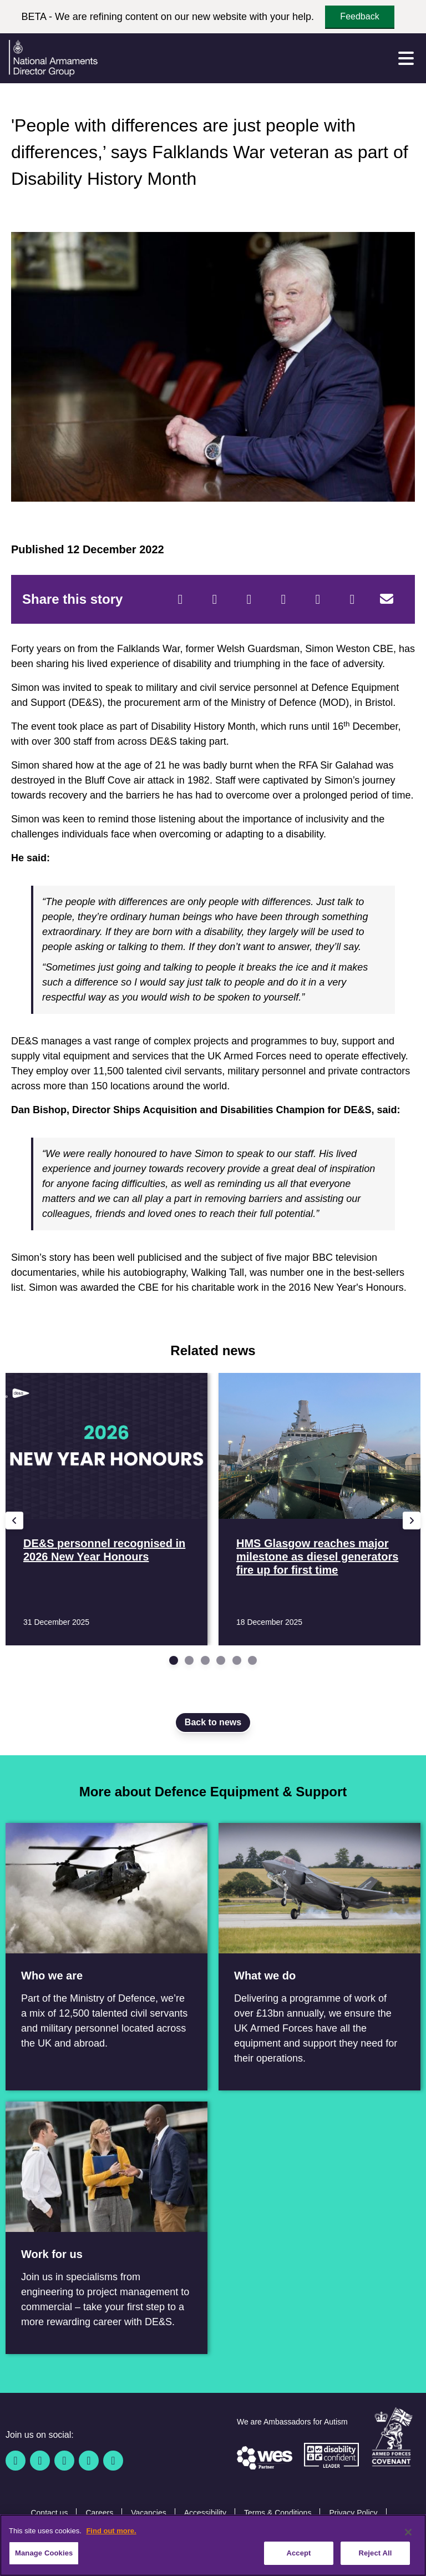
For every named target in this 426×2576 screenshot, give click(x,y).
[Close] (408, 2533)
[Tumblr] (352, 599)
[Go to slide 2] (189, 1660)
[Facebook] (180, 599)
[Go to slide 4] (220, 1660)
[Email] (386, 599)
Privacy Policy (353, 2512)
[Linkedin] (64, 2461)
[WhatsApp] (318, 599)
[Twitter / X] (40, 2461)
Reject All (375, 2553)
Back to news (213, 1722)
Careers (99, 2512)
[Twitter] (214, 599)
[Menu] (406, 58)
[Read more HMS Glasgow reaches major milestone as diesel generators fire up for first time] (319, 1509)
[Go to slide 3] (205, 1660)
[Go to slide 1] (173, 1660)
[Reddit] (249, 599)
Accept (298, 2553)
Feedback (359, 16)
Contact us (49, 2512)
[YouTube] (89, 2461)
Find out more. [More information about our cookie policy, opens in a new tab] (111, 2531)
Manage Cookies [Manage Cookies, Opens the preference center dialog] (44, 2553)
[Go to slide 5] (236, 1660)
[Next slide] (411, 1520)
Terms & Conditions (277, 2512)
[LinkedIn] (283, 599)
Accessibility (205, 2512)
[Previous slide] (14, 1520)
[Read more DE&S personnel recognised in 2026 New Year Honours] (106, 1509)
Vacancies (148, 2512)
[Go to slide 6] (252, 1660)
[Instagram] (113, 2461)
